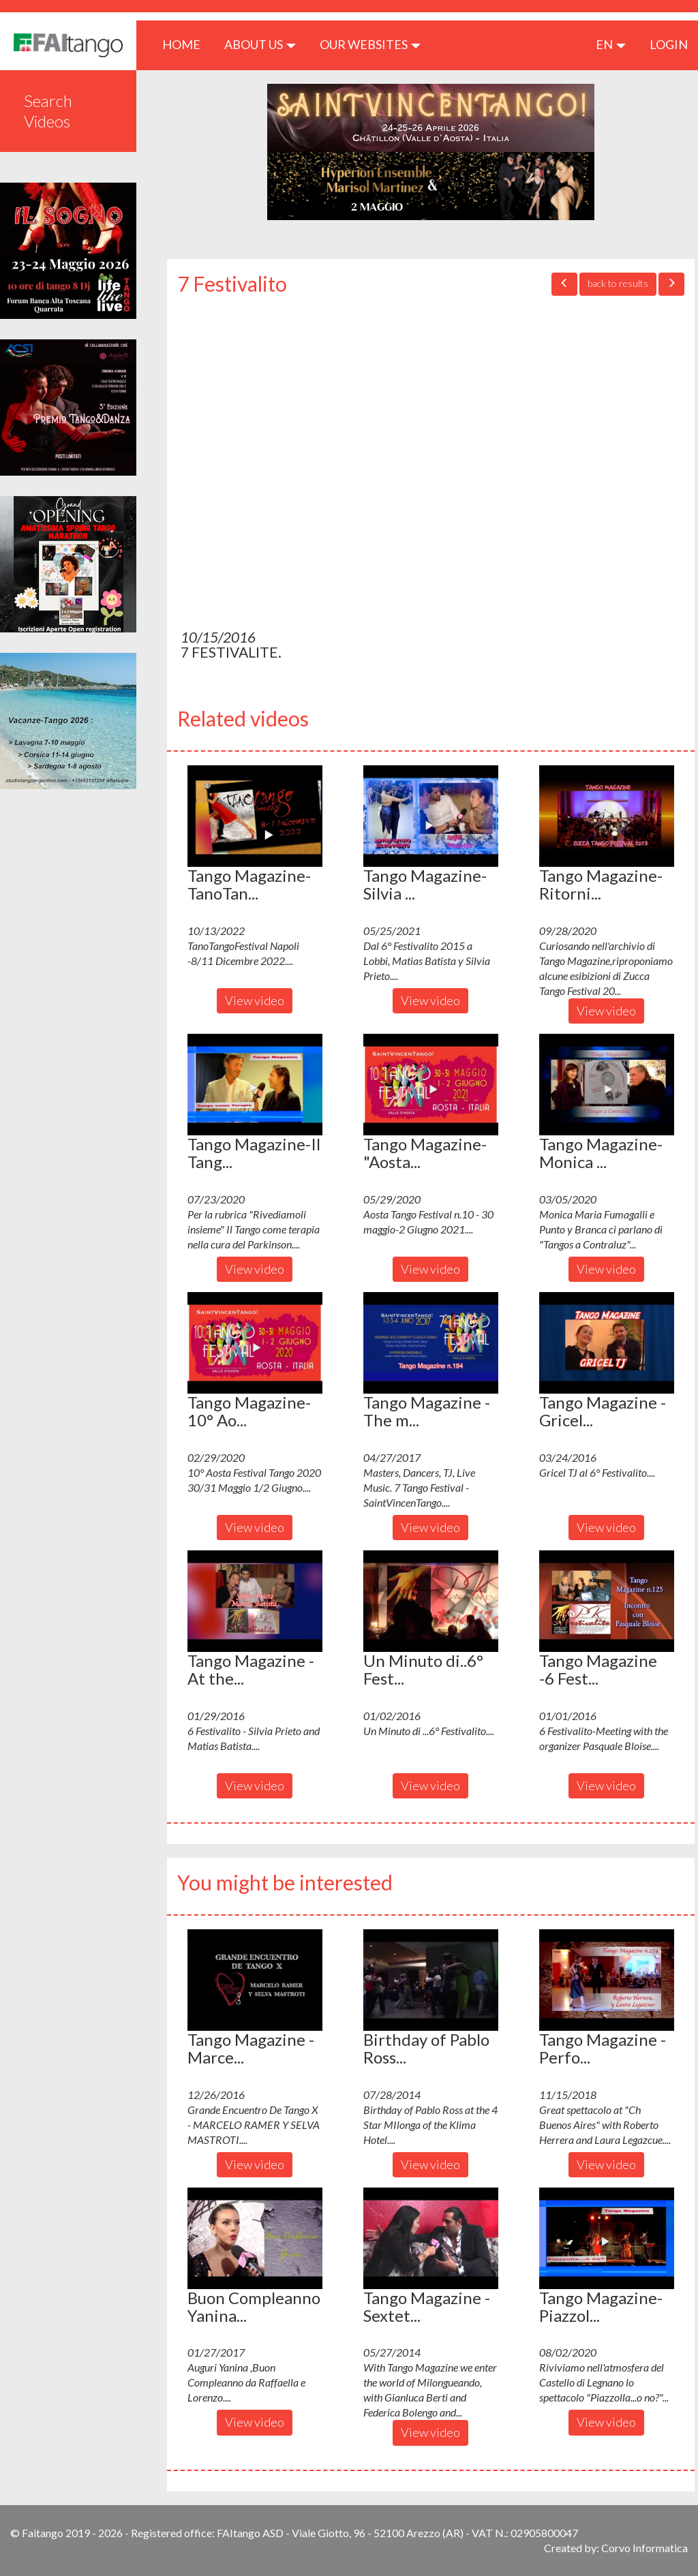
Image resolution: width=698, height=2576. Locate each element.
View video (254, 1000)
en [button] (611, 44)
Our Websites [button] (370, 44)
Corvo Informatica (644, 2547)
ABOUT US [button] (260, 44)
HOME (186, 44)
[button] (254, 815)
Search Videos (48, 111)
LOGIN (669, 44)
